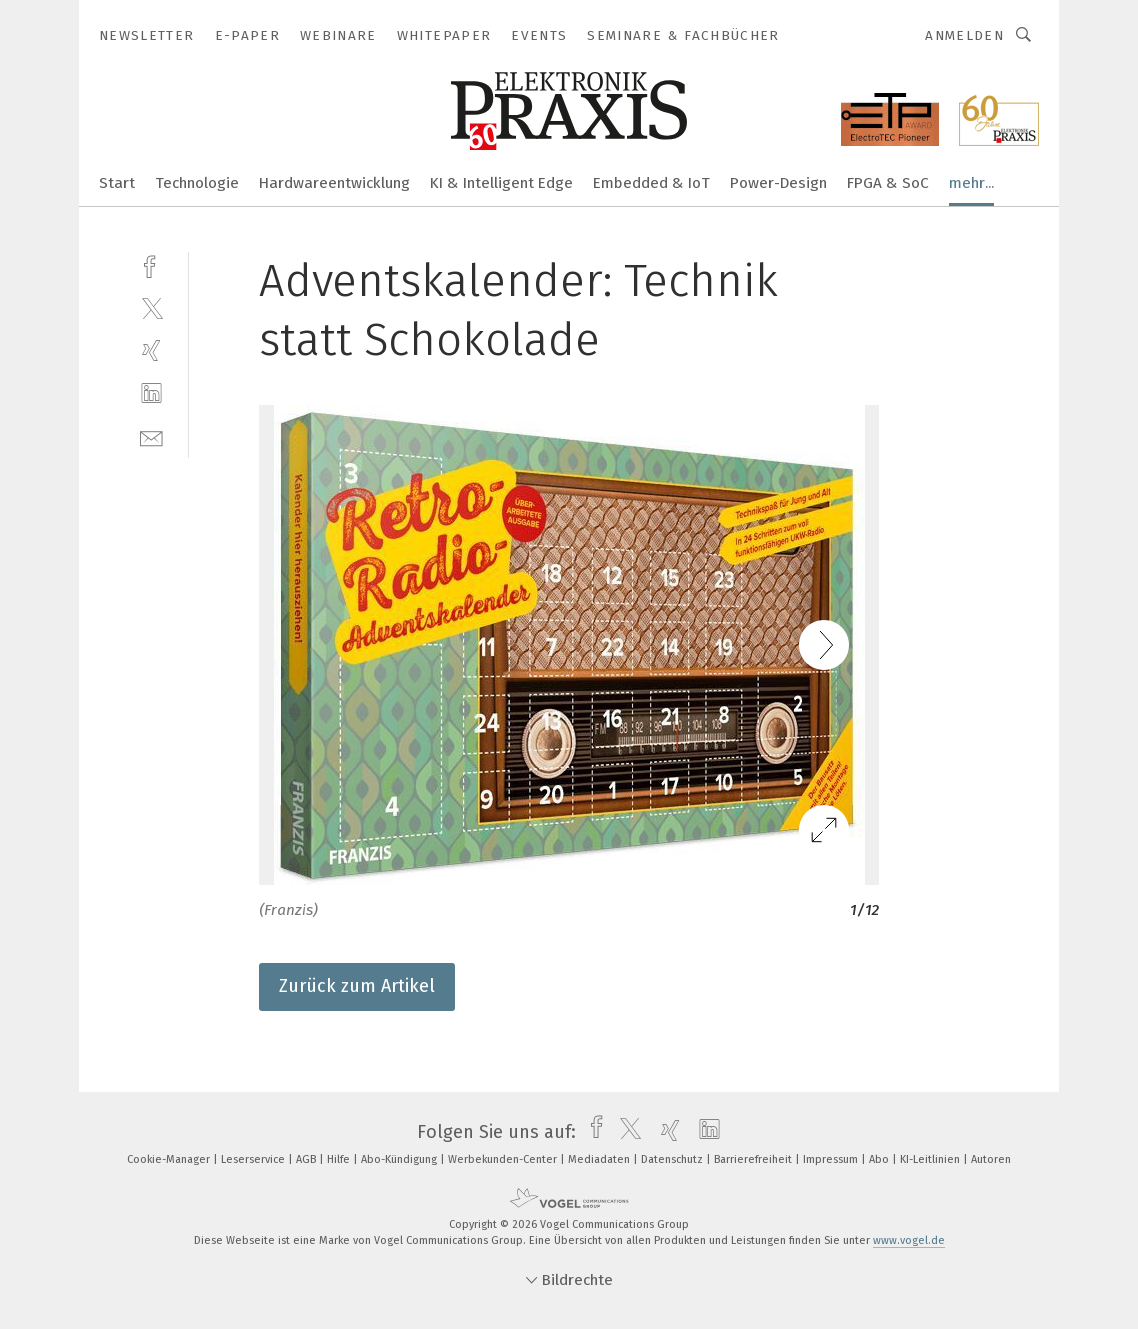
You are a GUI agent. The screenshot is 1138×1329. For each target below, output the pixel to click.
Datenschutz (673, 1159)
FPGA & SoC (888, 183)
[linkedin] (151, 393)
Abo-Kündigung (400, 1159)
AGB (307, 1159)
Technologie (197, 183)
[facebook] (151, 264)
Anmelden (964, 35)
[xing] (151, 350)
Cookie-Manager (170, 1159)
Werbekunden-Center (504, 1159)
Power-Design (778, 183)
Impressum (832, 1159)
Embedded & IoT (651, 183)
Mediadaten (600, 1159)
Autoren (991, 1159)
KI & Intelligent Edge (501, 183)
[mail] (151, 436)
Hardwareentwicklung (334, 183)
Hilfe (340, 1159)
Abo (880, 1159)
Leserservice (254, 1159)
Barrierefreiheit (754, 1159)
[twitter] (151, 307)
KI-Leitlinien (931, 1159)
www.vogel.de (909, 1240)
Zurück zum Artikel (357, 986)
